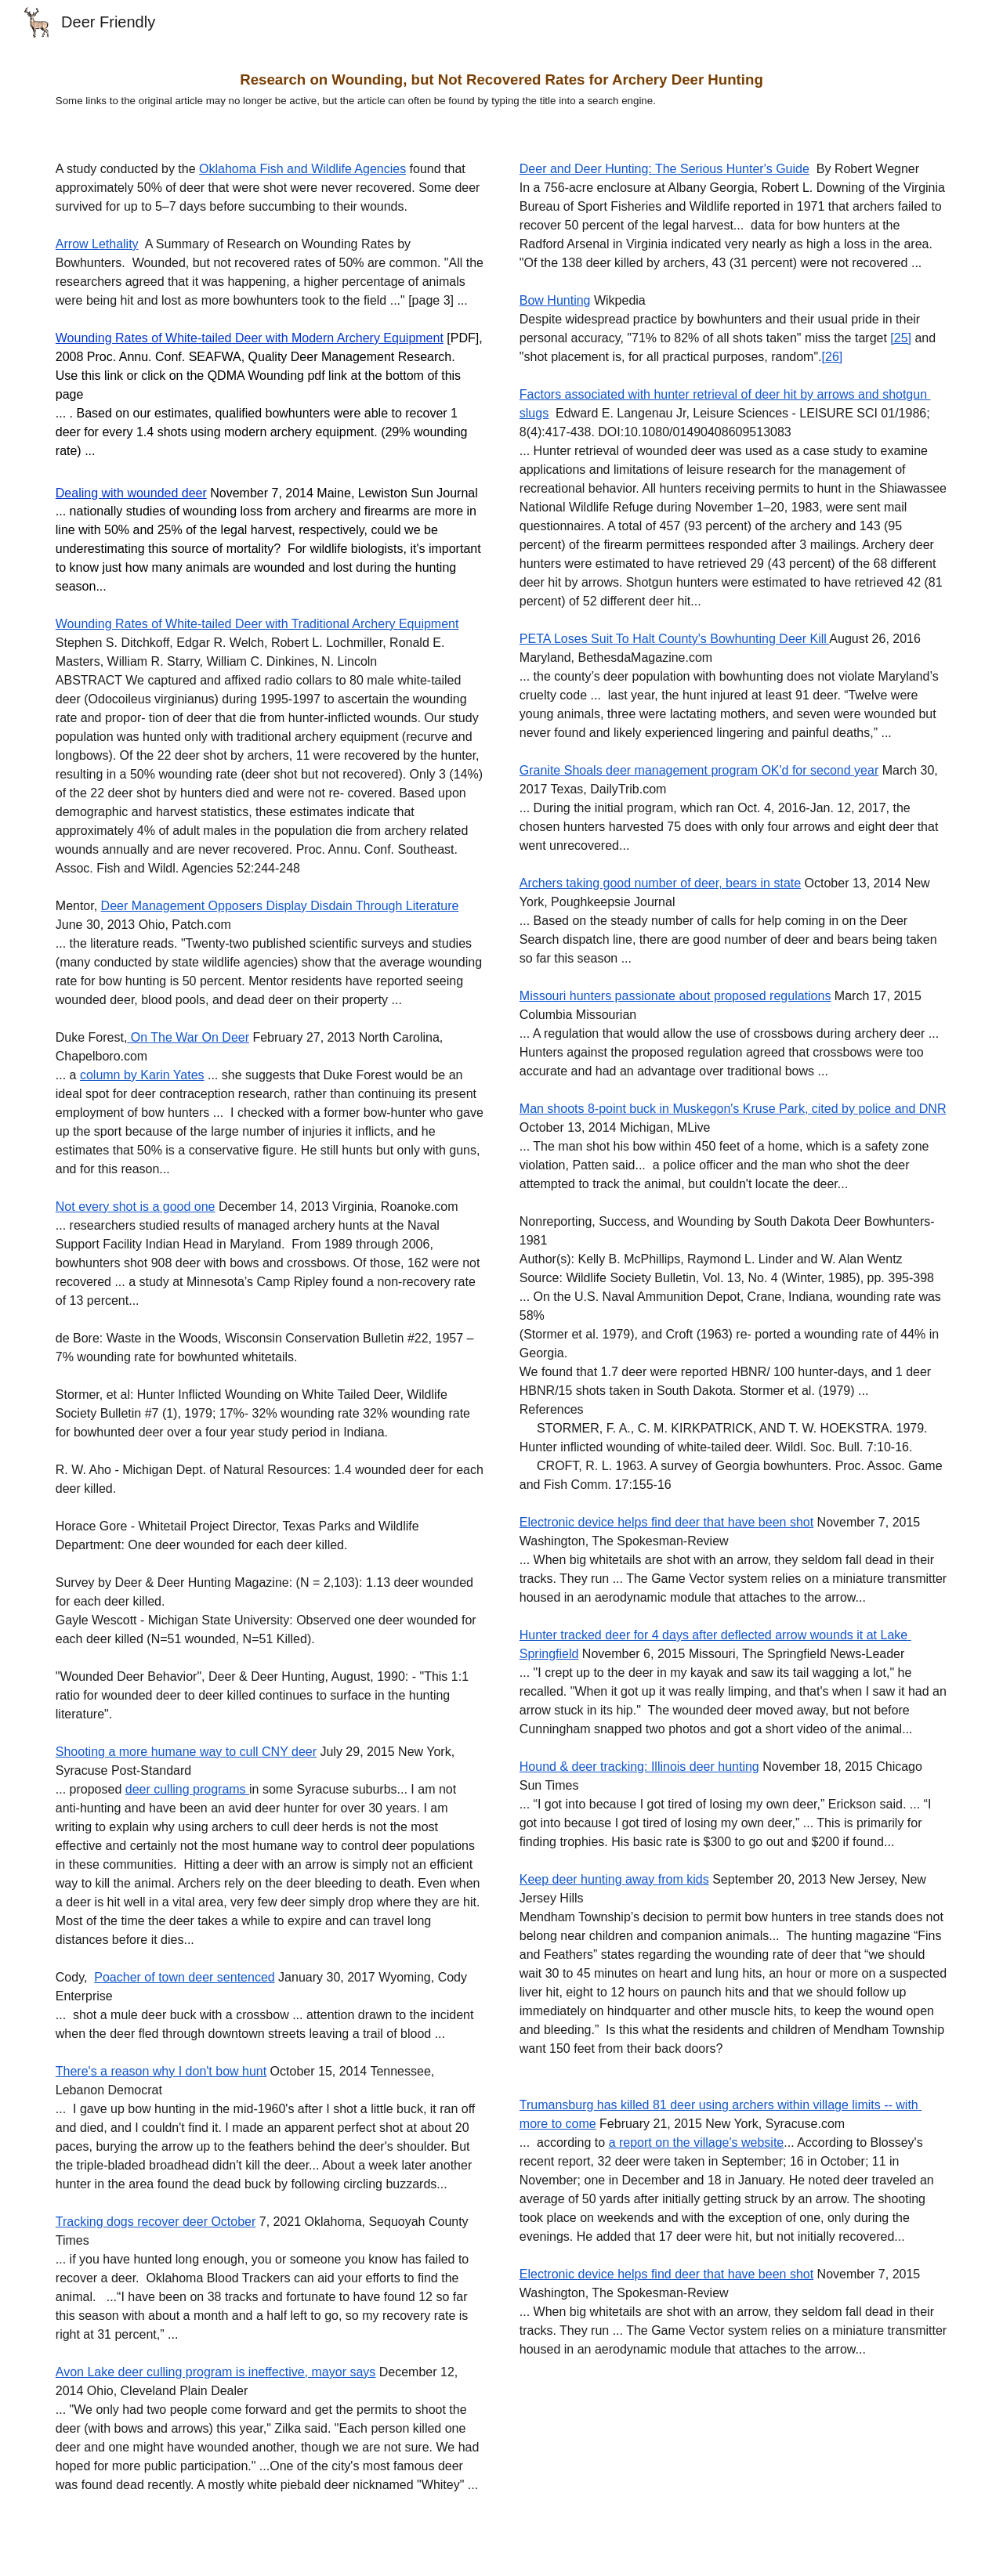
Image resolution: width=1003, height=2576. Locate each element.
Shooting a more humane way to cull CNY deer (186, 1751)
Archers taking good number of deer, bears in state (660, 883)
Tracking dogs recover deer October (156, 2221)
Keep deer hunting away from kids (614, 1879)
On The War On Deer (188, 1037)
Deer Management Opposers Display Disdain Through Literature (280, 905)
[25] (900, 338)
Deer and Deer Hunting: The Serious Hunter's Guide (664, 168)
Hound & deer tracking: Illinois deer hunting (639, 1766)
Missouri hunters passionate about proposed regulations (675, 996)
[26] (832, 356)
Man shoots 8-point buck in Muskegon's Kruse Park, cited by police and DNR (733, 1108)
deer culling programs (187, 1789)
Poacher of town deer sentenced (184, 1977)
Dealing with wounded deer (131, 493)
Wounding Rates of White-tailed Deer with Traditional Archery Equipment (257, 623)
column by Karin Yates (142, 1075)
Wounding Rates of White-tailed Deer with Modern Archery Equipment (250, 338)
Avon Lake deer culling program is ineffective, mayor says (216, 2372)
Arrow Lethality (97, 244)
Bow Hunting (555, 300)
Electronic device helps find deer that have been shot (666, 1522)
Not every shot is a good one (135, 1206)
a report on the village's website (696, 2142)
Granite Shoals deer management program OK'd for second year (699, 770)
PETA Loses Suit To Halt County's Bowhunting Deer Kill (675, 638)
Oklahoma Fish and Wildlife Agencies (302, 168)
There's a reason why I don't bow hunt (161, 2071)
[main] (501, 89)
